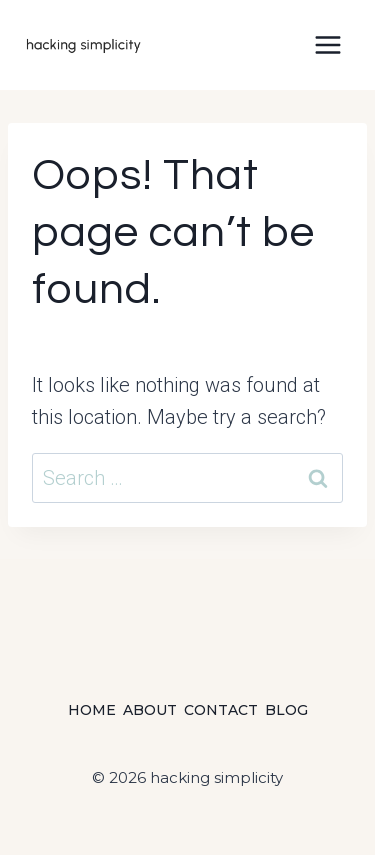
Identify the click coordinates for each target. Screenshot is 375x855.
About (150, 710)
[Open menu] (327, 44)
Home (92, 710)
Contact (221, 710)
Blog (286, 710)
